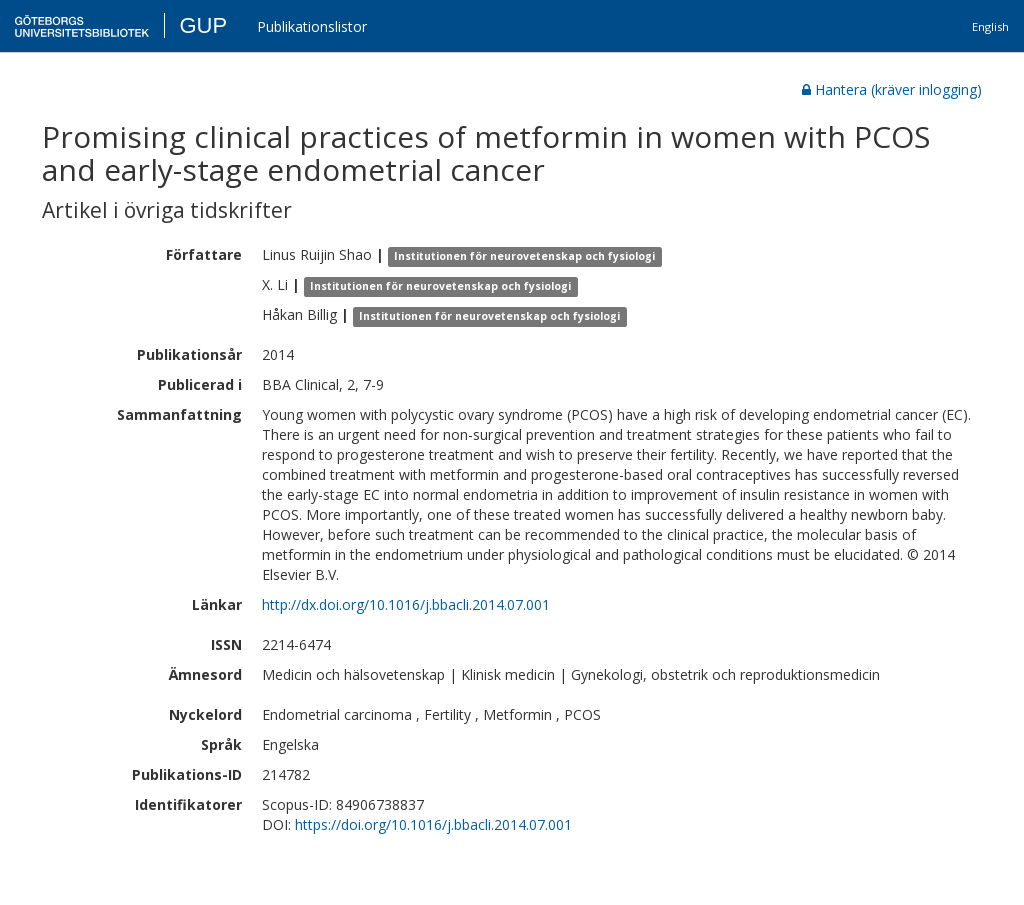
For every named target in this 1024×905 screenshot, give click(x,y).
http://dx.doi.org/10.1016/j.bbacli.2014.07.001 (406, 604)
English (990, 26)
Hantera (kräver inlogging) (892, 89)
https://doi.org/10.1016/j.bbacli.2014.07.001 (433, 824)
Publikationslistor (312, 26)
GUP (203, 25)
